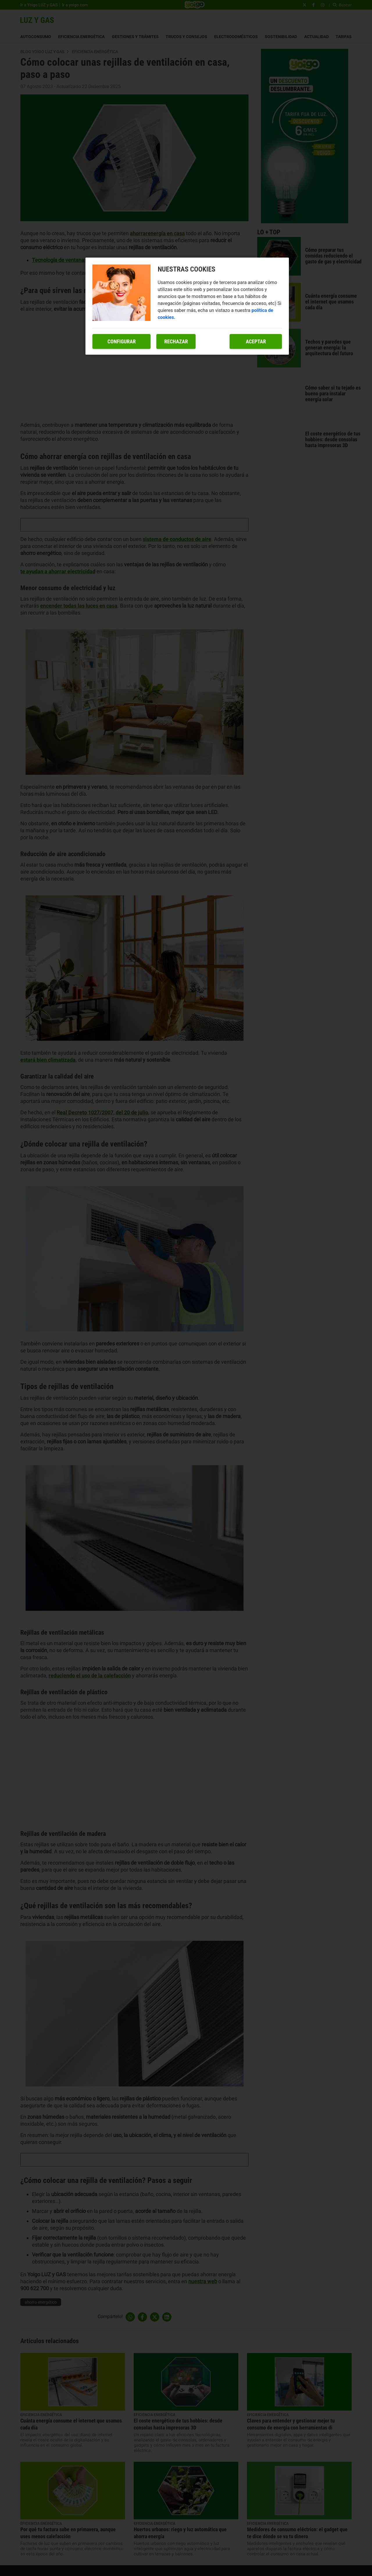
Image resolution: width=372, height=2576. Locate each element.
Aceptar (256, 341)
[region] (187, 306)
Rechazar (176, 341)
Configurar (122, 341)
